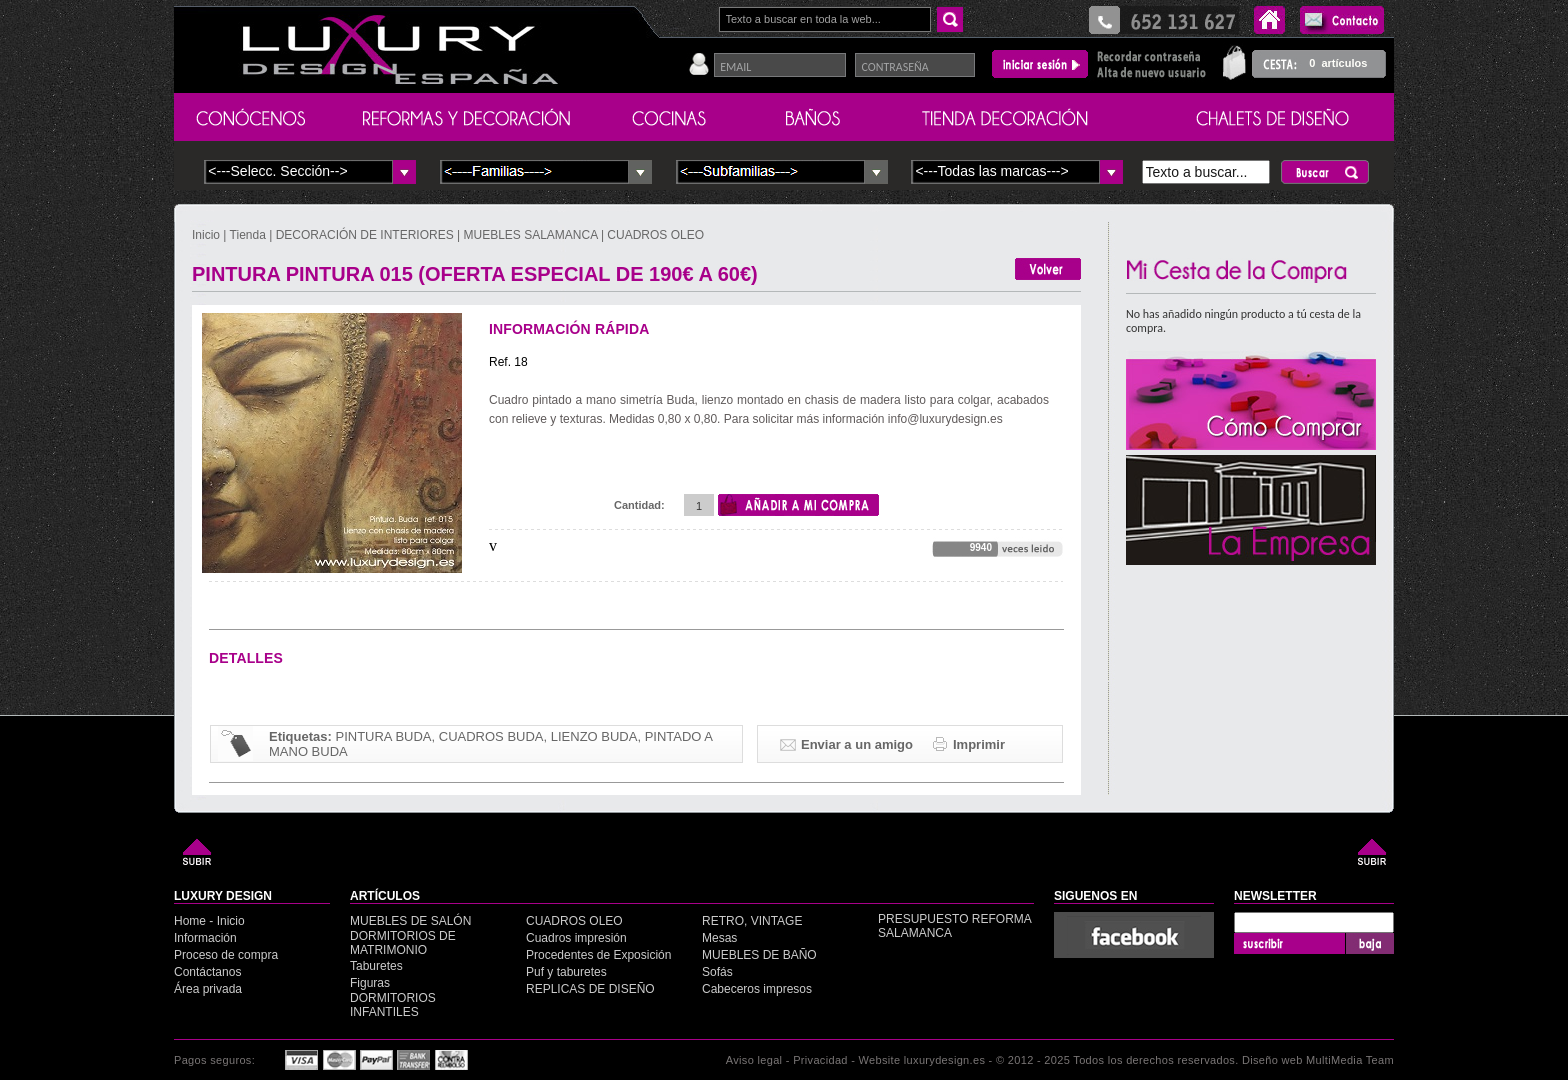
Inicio (207, 235)
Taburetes (376, 966)
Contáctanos (207, 972)
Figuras (370, 983)
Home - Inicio (209, 921)
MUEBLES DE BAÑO (759, 955)
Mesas (719, 938)
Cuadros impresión (576, 938)
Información (205, 938)
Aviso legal (754, 1060)
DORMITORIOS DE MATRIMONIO (403, 943)
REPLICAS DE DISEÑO (590, 989)
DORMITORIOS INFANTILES (393, 1005)
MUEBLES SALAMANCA (531, 235)
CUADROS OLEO (655, 235)
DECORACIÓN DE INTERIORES (366, 235)
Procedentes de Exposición (598, 955)
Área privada (208, 989)
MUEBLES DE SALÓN (410, 921)
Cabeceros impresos (757, 989)
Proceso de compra (226, 955)
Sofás (717, 972)
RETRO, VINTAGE (752, 921)
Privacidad (820, 1060)
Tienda (248, 235)
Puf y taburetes (566, 972)
